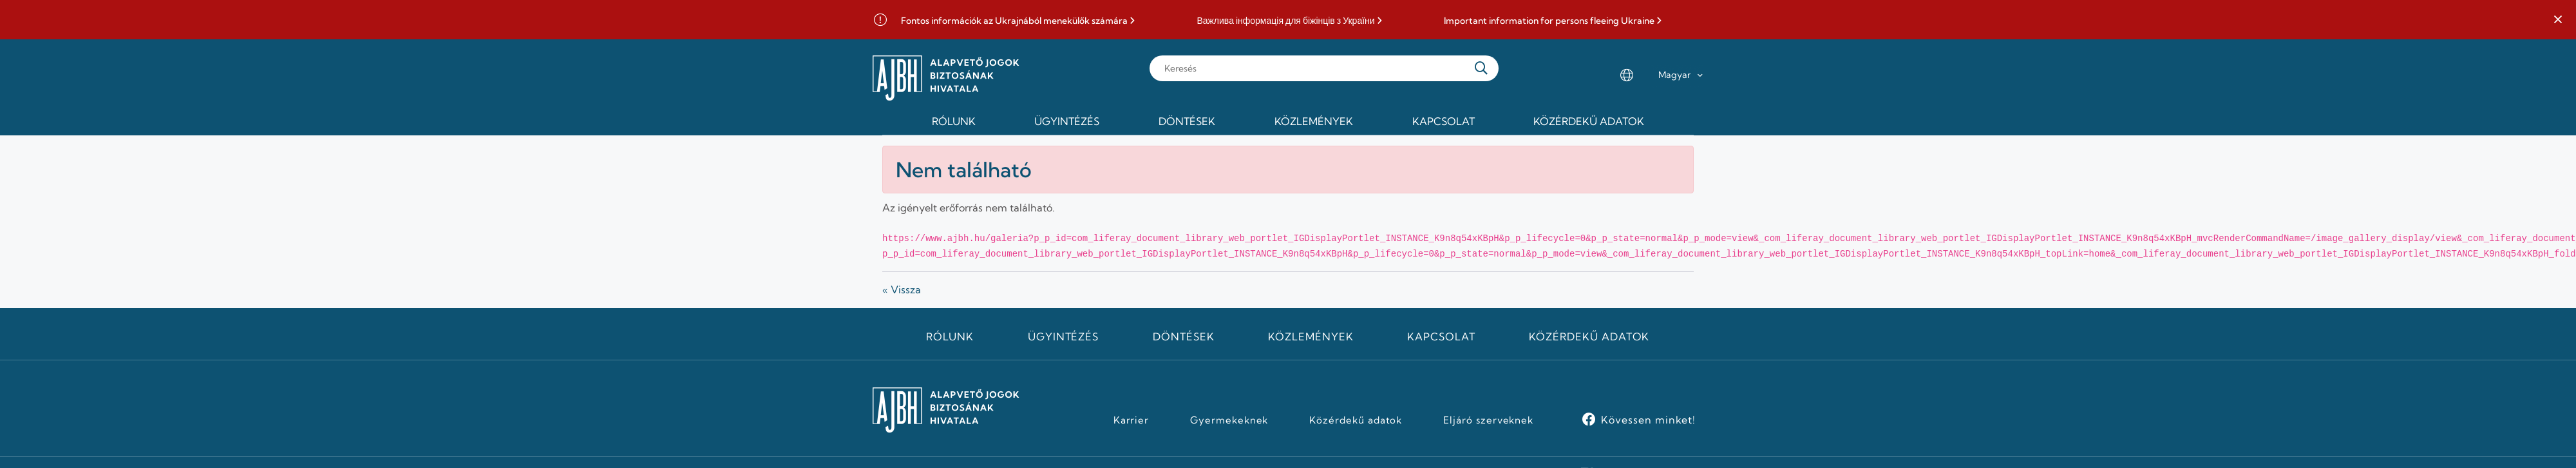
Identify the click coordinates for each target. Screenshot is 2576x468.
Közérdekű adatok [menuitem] (1588, 121)
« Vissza (901, 289)
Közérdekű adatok (1589, 336)
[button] (2558, 20)
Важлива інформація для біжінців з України (1285, 20)
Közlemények (1311, 336)
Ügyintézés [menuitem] (1066, 121)
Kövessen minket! (1648, 419)
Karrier (1131, 420)
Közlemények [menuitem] (1313, 121)
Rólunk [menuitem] (954, 121)
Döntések (1184, 336)
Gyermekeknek (1229, 420)
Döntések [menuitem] (1187, 121)
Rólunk (950, 336)
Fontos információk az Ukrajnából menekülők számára (1014, 20)
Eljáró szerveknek (1488, 420)
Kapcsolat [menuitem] (1443, 121)
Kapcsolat (1441, 336)
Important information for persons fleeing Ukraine (1549, 20)
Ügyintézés (1063, 336)
